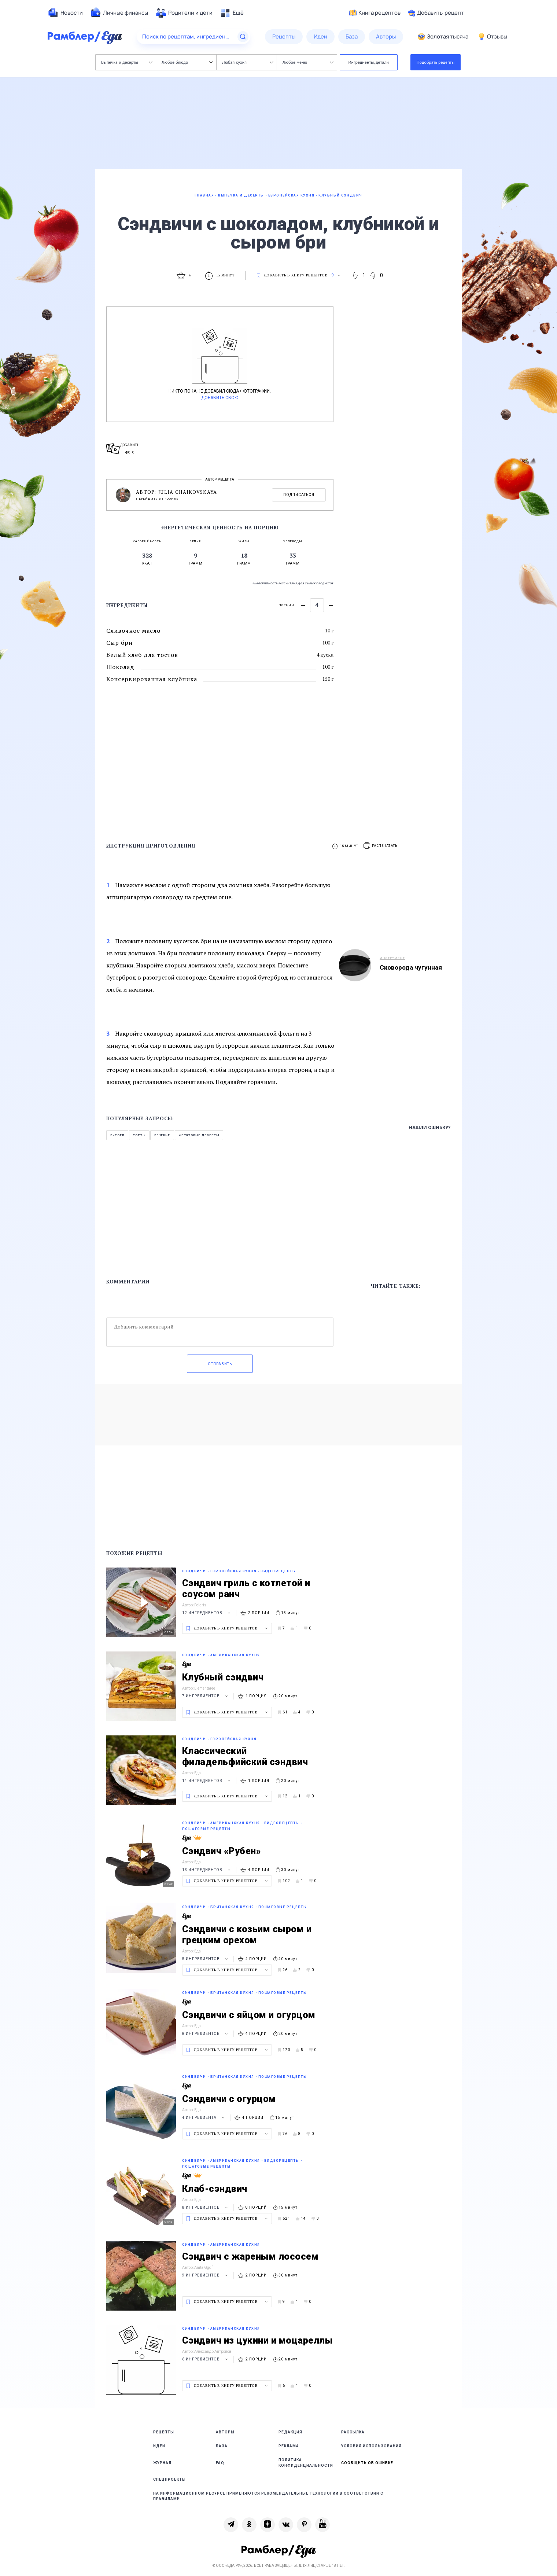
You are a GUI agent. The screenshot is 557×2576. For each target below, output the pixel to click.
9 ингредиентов (206, 2275)
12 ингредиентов (207, 1613)
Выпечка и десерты (126, 62)
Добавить (436, 12)
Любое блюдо (187, 62)
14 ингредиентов (207, 1781)
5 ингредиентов (206, 1959)
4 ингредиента (204, 2118)
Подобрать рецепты (436, 62)
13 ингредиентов (207, 1870)
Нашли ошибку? (430, 1127)
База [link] (222, 2446)
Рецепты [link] (163, 2432)
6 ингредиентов (206, 2359)
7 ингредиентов (206, 1696)
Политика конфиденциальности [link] (305, 2462)
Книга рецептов (375, 12)
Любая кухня (247, 62)
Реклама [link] (288, 2446)
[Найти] (243, 36)
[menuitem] (65, 12)
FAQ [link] (220, 2463)
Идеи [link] (159, 2446)
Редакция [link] (290, 2432)
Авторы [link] (225, 2432)
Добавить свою (219, 397)
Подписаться (298, 495)
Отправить (220, 1364)
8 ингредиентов (206, 2034)
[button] (381, 846)
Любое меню (308, 62)
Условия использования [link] (371, 2446)
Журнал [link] (162, 2463)
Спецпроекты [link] (169, 2479)
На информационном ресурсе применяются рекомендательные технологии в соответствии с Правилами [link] (268, 2496)
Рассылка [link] (353, 2432)
